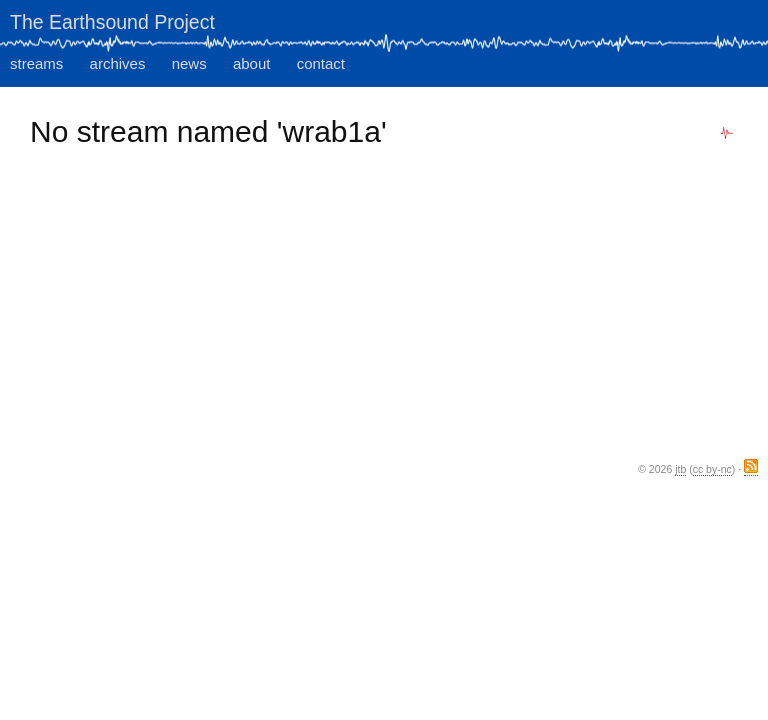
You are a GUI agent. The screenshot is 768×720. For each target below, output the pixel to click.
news (189, 63)
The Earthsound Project (112, 22)
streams (36, 63)
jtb (680, 469)
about (252, 63)
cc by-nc (712, 469)
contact (321, 63)
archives (118, 63)
